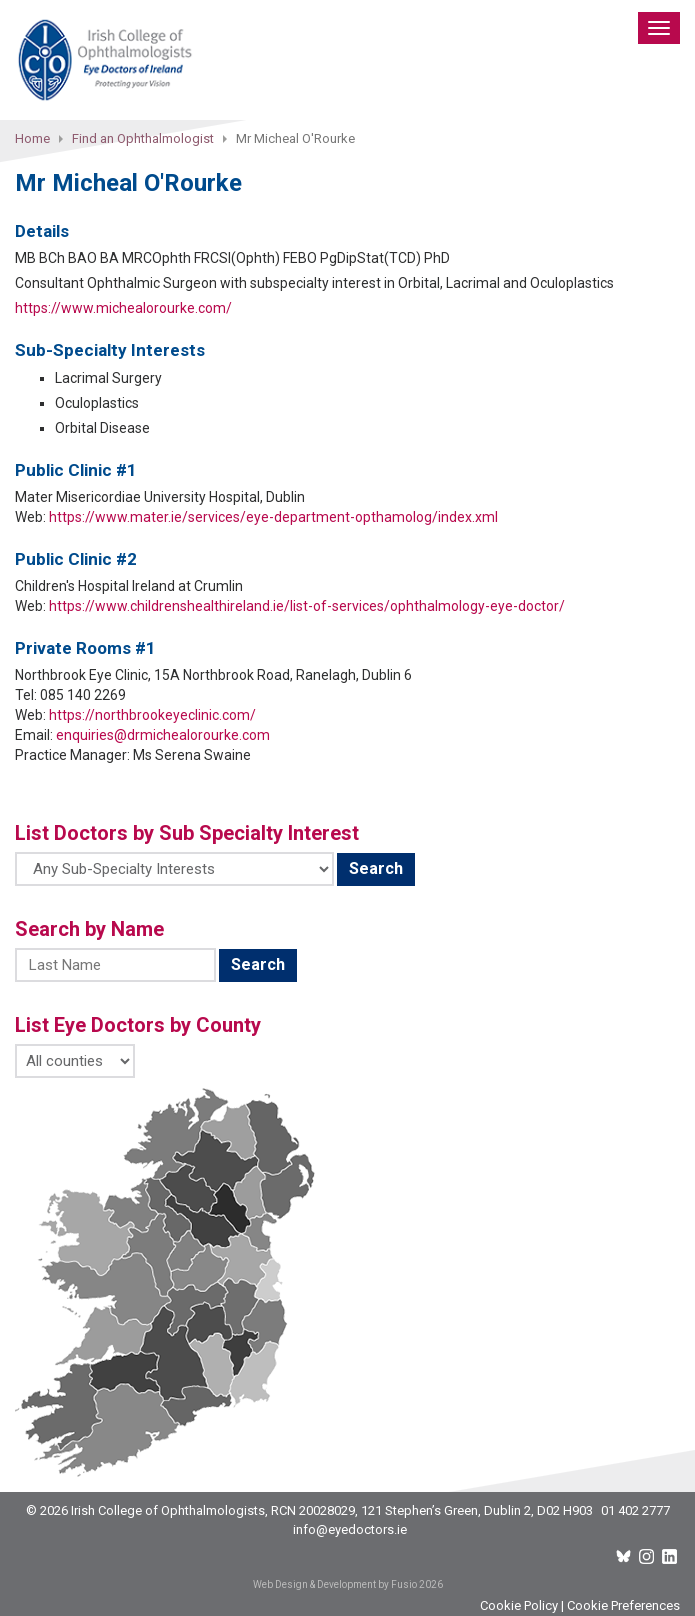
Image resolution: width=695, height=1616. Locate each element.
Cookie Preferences (623, 1605)
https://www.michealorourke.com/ (123, 308)
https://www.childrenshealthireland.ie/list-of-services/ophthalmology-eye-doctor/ (307, 606)
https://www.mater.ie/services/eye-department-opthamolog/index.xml (273, 517)
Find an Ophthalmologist (143, 138)
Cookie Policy (519, 1605)
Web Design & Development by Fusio (335, 1584)
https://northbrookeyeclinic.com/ (152, 715)
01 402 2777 (635, 1510)
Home (32, 138)
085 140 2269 (83, 695)
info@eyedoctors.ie (350, 1529)
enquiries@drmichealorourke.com (163, 735)
